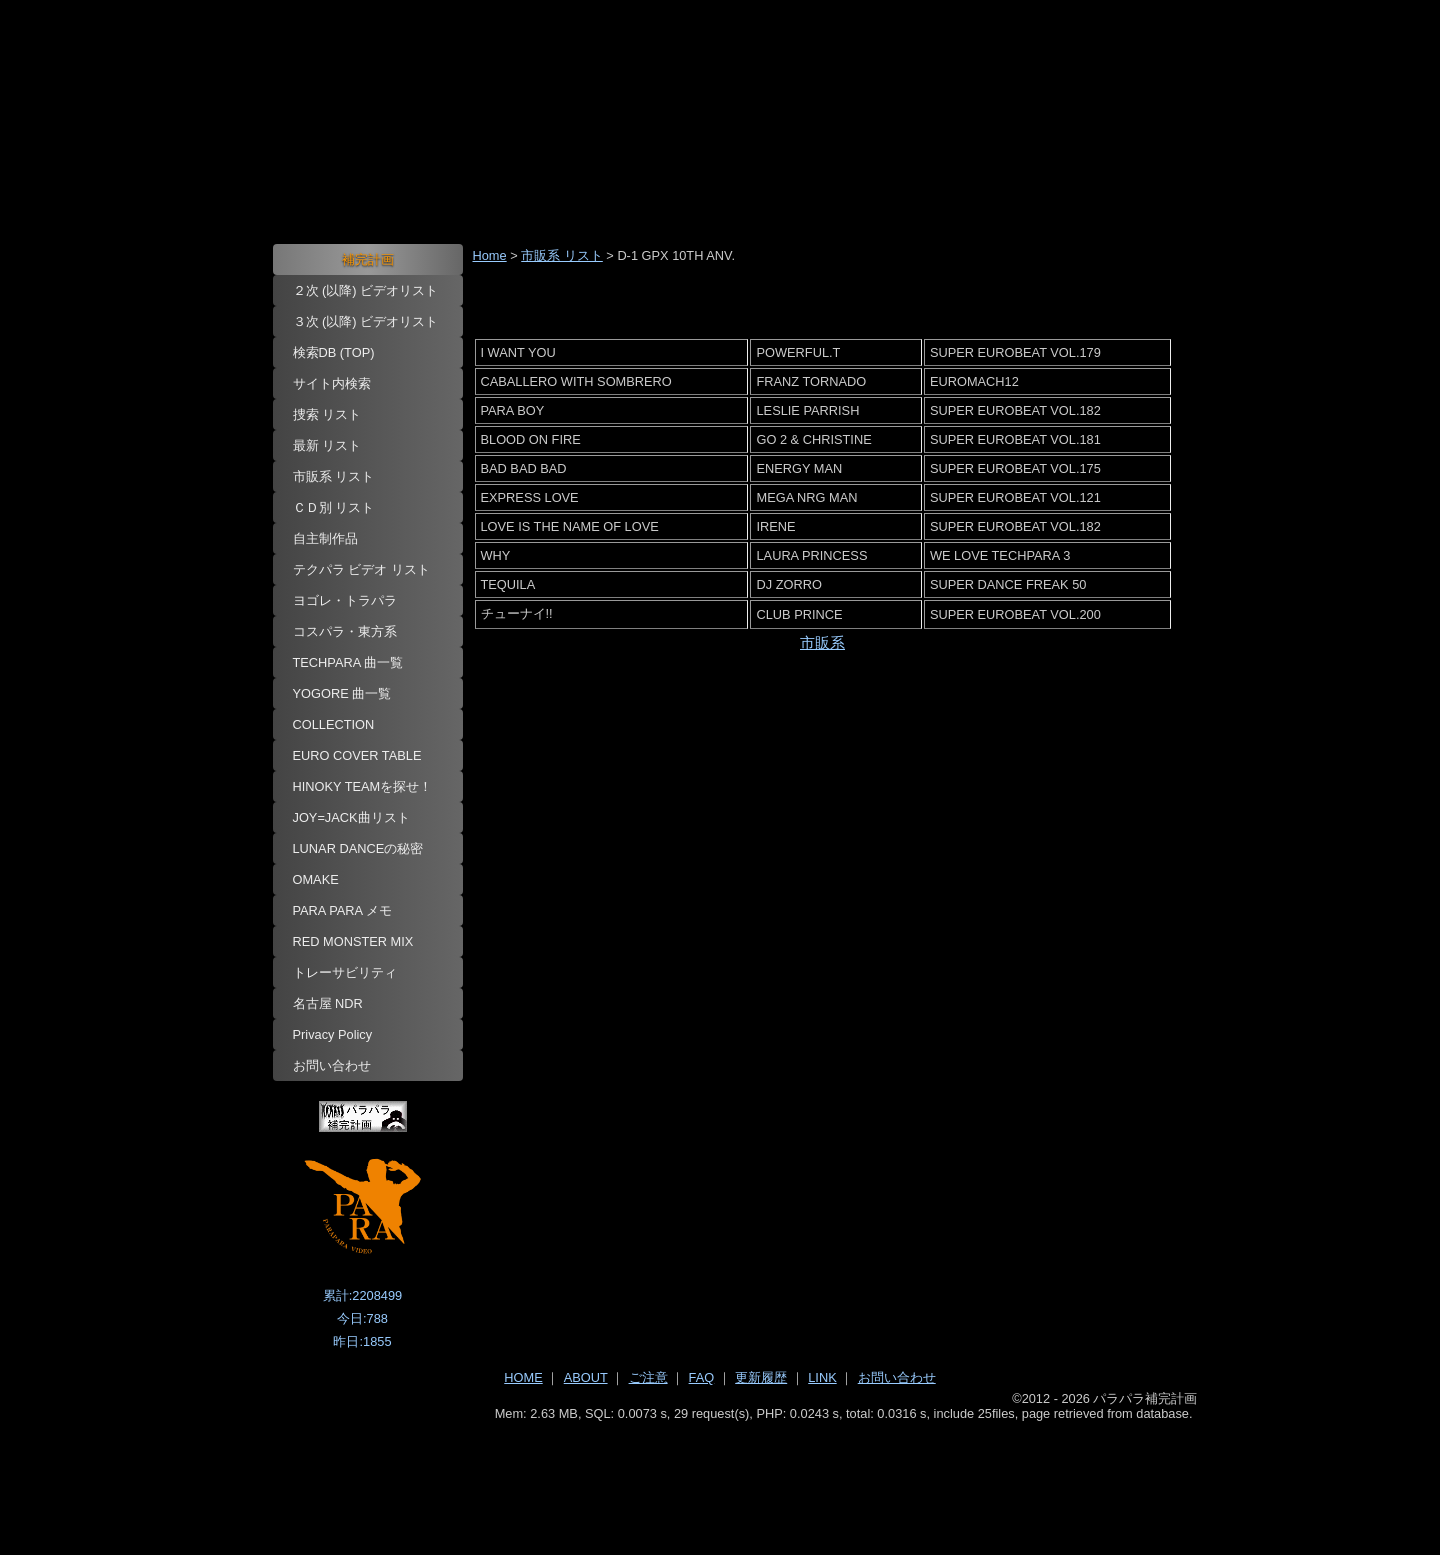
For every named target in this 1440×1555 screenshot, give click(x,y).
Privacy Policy (333, 1034)
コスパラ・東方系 (345, 631)
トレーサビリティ (345, 972)
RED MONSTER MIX (353, 941)
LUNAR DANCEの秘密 (358, 848)
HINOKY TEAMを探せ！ (363, 786)
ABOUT (586, 1377)
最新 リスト (327, 445)
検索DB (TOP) (334, 352)
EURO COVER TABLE (357, 755)
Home (490, 255)
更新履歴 (761, 1377)
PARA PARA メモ (343, 910)
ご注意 (648, 1377)
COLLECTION (334, 724)
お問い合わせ (332, 1065)
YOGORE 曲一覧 (342, 693)
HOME (523, 1377)
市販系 (822, 642)
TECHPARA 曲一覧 (348, 662)
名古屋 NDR (328, 1003)
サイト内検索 (332, 383)
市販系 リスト (334, 476)
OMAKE (316, 879)
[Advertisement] (720, 1476)
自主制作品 (325, 538)
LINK (822, 1377)
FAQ (702, 1377)
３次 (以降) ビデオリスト (366, 321)
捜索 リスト (327, 414)
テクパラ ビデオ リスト (361, 569)
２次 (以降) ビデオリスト (366, 290)
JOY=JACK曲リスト (351, 817)
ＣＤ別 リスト (334, 507)
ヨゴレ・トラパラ (345, 600)
